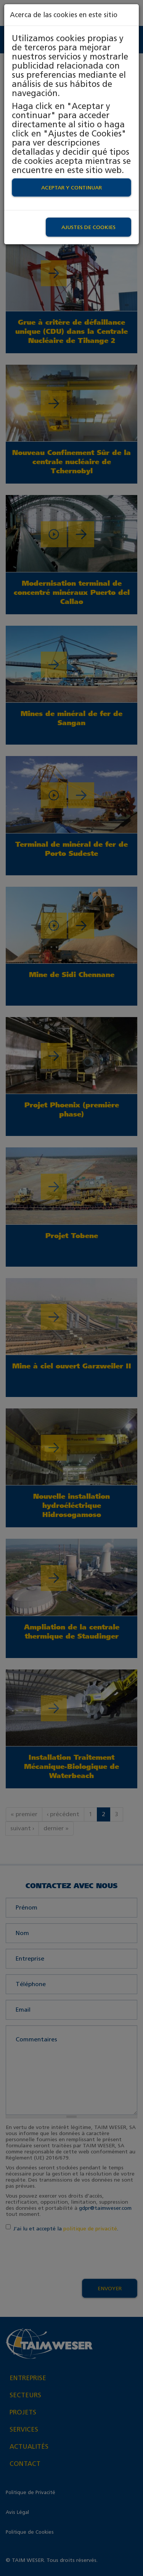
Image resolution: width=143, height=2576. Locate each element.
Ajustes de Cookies (88, 227)
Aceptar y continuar (71, 187)
